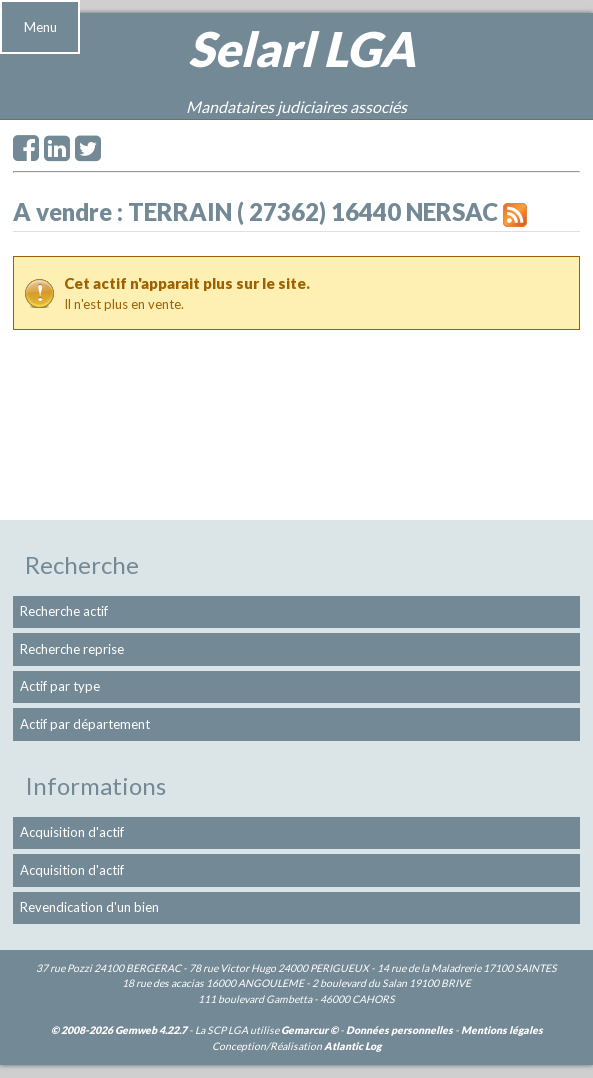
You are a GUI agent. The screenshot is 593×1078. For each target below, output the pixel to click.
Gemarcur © (309, 1030)
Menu (40, 27)
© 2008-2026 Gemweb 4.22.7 (119, 1030)
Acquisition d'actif (72, 832)
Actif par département (85, 724)
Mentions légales (502, 1030)
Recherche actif (64, 611)
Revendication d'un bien (89, 907)
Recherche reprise (72, 649)
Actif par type (60, 686)
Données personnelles (399, 1030)
